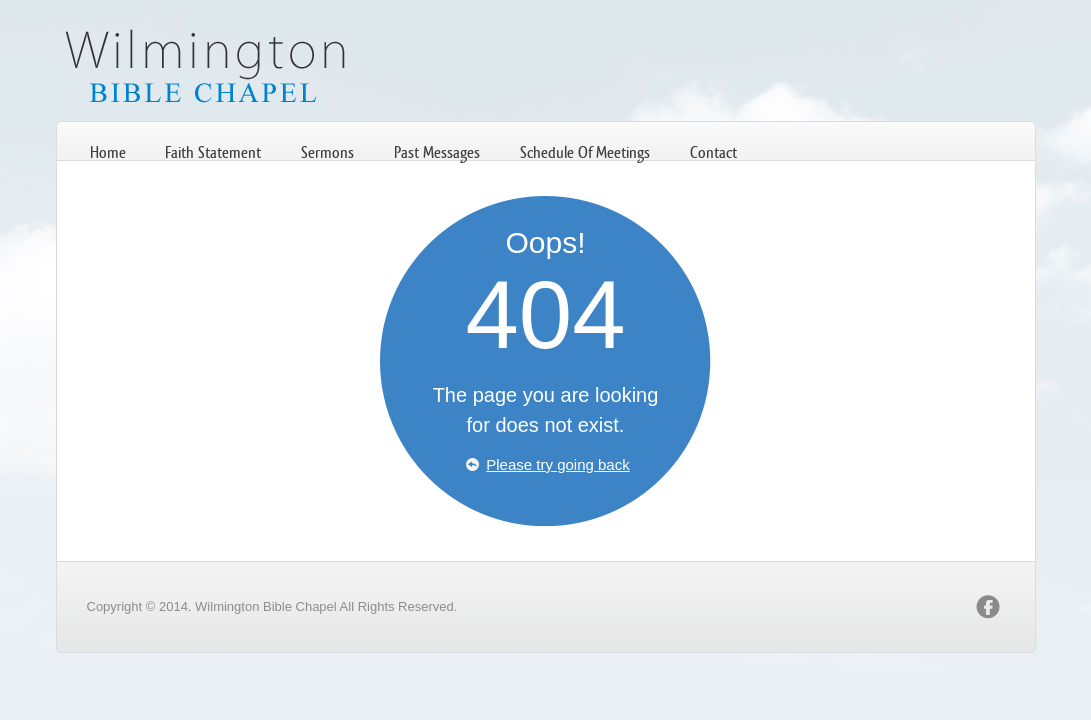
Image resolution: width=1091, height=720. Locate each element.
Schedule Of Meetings (585, 152)
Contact (713, 152)
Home (108, 152)
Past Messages (437, 152)
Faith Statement (213, 152)
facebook (988, 607)
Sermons (327, 152)
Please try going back (557, 464)
